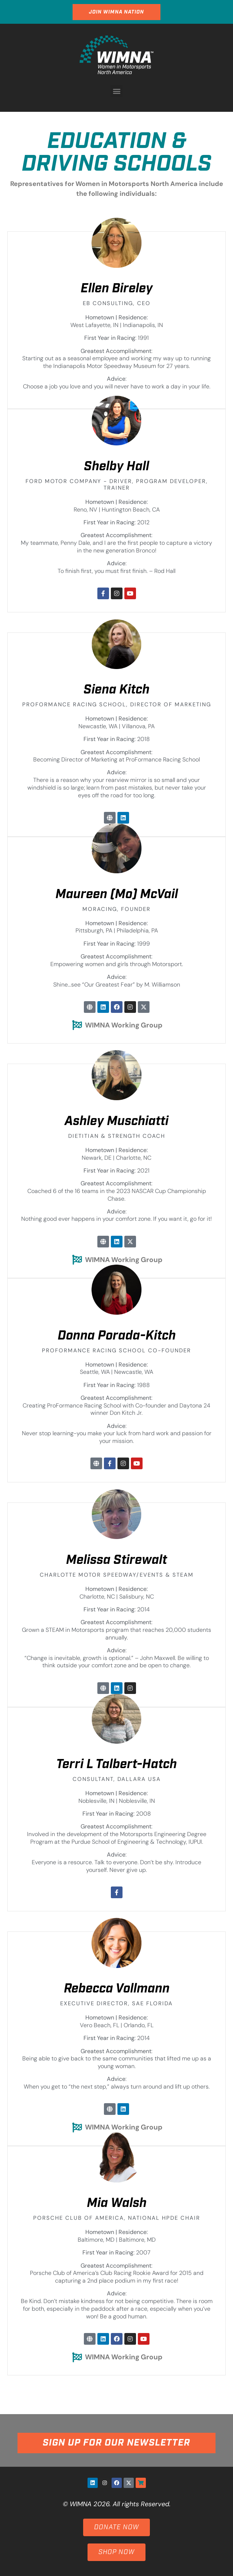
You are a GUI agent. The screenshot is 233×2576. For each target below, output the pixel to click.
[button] (116, 91)
